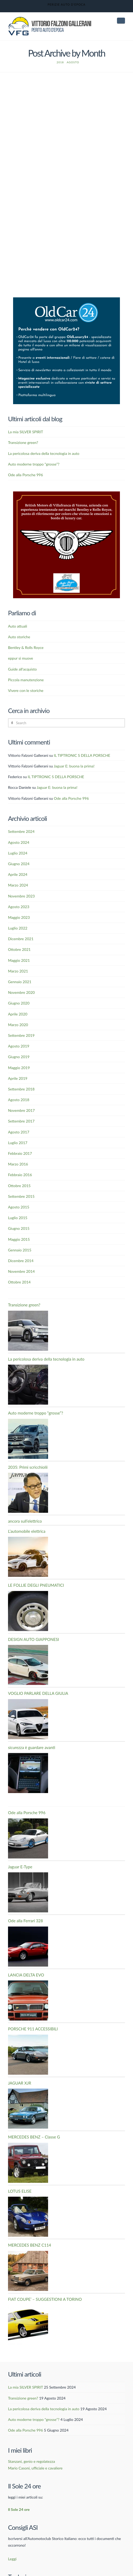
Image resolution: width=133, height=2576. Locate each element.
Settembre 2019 (21, 1011)
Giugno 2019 (18, 1033)
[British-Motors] (66, 520)
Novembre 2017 (21, 1086)
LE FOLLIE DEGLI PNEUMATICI (36, 1561)
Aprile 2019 (18, 1054)
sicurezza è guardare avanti (31, 1723)
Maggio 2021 (19, 936)
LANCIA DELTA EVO (26, 1951)
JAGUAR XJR (19, 2059)
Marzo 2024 (18, 861)
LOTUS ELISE (20, 2167)
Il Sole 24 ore (19, 2485)
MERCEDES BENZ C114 (29, 2221)
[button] (121, 20)
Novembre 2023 (21, 872)
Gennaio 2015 (19, 1226)
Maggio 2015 (19, 1215)
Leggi (12, 2535)
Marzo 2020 (18, 1001)
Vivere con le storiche (26, 666)
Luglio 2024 (18, 829)
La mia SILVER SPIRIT (25, 408)
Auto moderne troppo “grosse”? (34, 440)
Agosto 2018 (18, 1076)
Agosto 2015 (18, 1183)
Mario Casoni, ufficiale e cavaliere (35, 2444)
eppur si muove (20, 634)
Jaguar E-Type (20, 1843)
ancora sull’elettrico (25, 1497)
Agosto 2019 (18, 1022)
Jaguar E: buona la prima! (74, 742)
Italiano (18, 2564)
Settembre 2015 (21, 1172)
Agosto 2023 (18, 883)
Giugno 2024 (18, 840)
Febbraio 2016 (20, 1151)
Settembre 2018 (21, 1065)
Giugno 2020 (18, 979)
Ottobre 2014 (19, 1258)
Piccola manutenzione (26, 656)
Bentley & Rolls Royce (26, 623)
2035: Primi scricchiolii (28, 1443)
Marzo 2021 (18, 947)
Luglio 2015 (18, 1194)
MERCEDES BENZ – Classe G (34, 2113)
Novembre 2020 (21, 968)
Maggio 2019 (19, 1044)
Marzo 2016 (18, 1140)
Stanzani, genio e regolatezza (31, 2437)
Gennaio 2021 (19, 958)
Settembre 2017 (21, 1097)
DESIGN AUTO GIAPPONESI (33, 1615)
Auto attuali (17, 602)
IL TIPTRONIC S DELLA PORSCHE (82, 731)
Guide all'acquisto (22, 645)
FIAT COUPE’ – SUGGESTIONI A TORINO (45, 2275)
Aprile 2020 (18, 990)
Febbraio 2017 (20, 1129)
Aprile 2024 (18, 850)
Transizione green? (23, 419)
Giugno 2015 (18, 1204)
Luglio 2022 (18, 904)
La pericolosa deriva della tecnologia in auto (43, 429)
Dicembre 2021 (20, 915)
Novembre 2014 (21, 1247)
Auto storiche (19, 613)
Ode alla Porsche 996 (25, 451)
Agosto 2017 (18, 1108)
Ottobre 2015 (19, 1162)
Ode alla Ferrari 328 (25, 1896)
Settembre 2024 (21, 808)
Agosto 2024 (18, 818)
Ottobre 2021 (19, 926)
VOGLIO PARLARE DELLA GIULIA (38, 1669)
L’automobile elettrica (26, 1507)
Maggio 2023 (19, 893)
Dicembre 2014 (20, 1237)
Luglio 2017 (18, 1119)
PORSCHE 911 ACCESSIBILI (33, 2005)
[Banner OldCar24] (66, 326)
